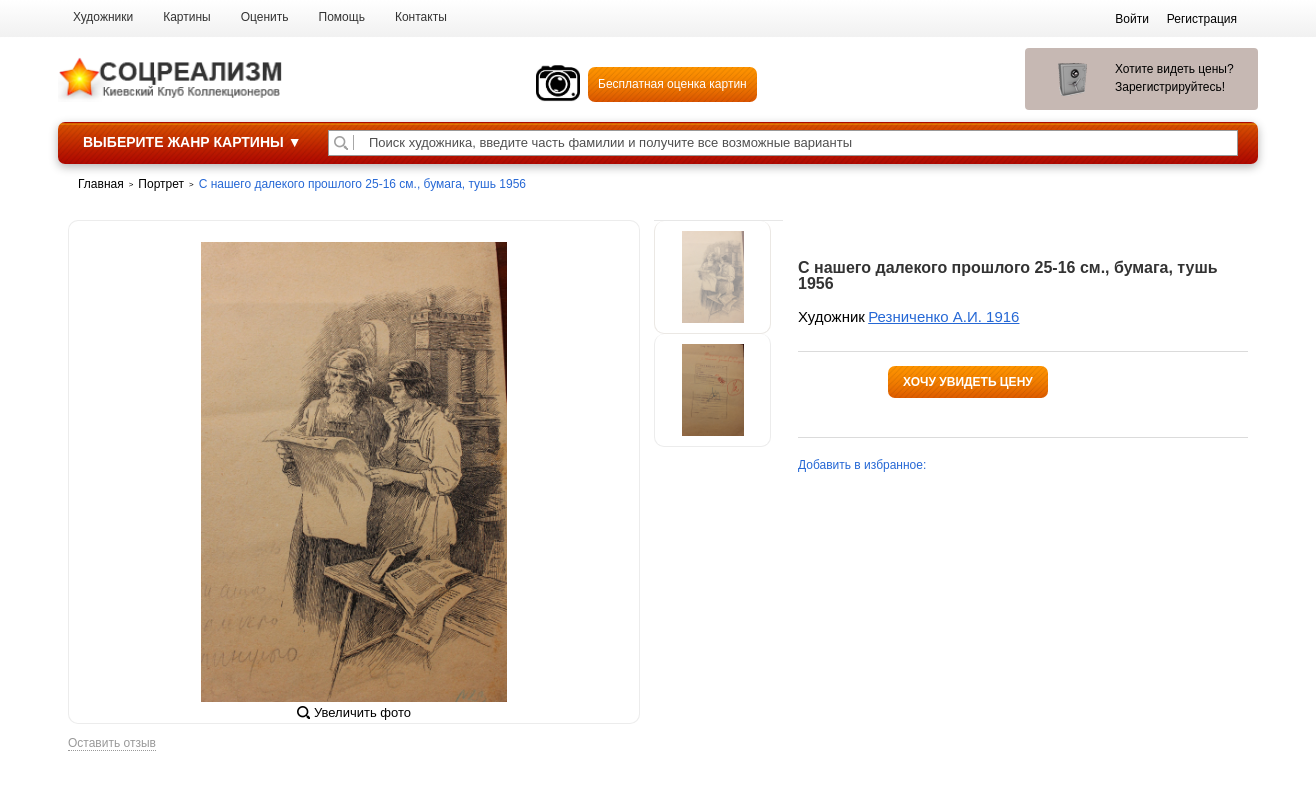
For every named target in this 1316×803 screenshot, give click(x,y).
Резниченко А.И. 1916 (943, 316)
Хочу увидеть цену (968, 382)
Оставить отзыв (112, 743)
